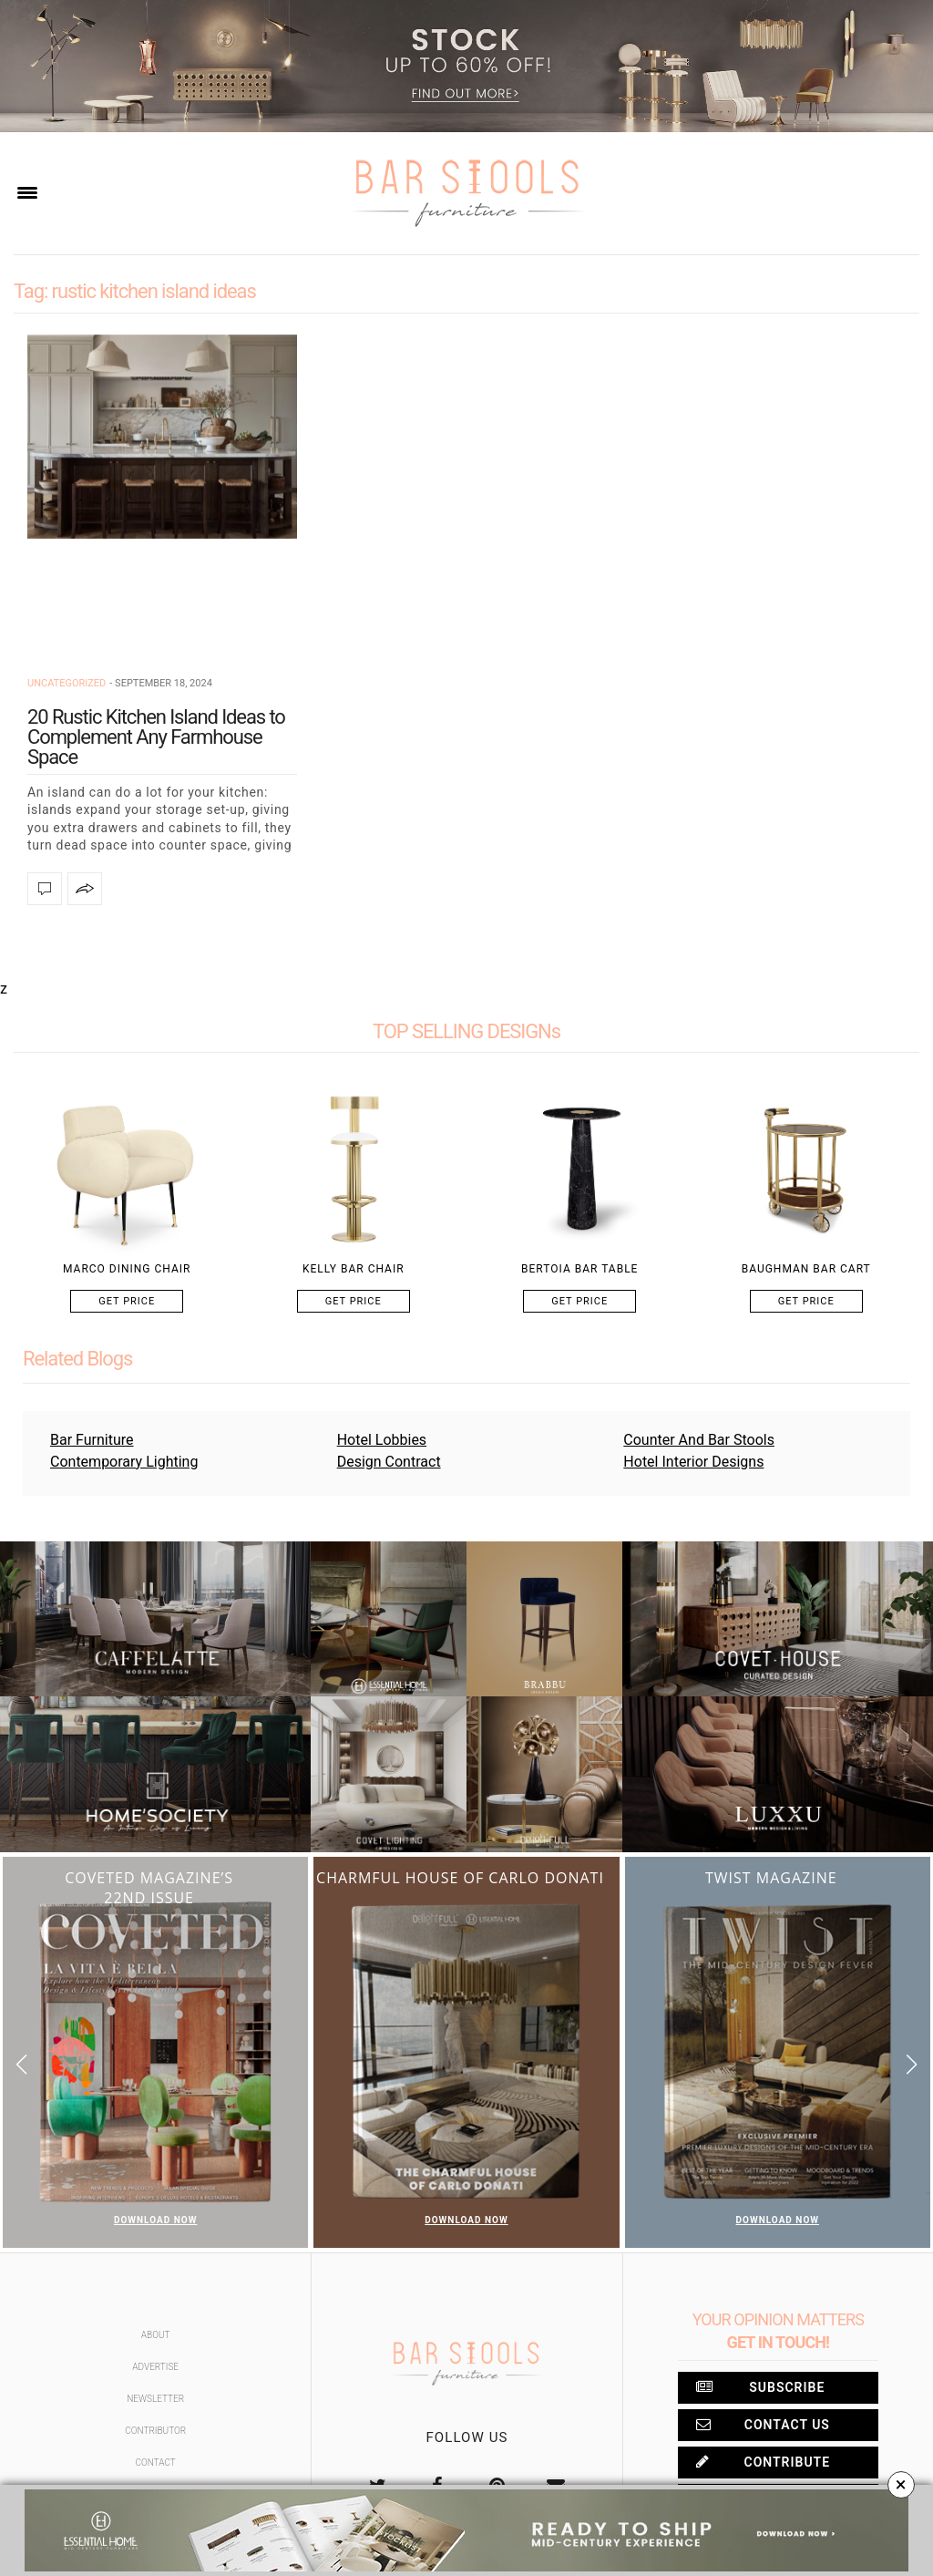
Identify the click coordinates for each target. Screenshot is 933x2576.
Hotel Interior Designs (693, 1461)
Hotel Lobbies (381, 1439)
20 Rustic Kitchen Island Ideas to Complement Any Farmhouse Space (156, 737)
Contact (156, 2463)
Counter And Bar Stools (698, 1439)
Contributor (155, 2431)
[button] (911, 2064)
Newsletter (155, 2399)
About (155, 2335)
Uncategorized (66, 683)
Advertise (155, 2367)
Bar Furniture (92, 1439)
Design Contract (389, 1461)
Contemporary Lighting (124, 1461)
